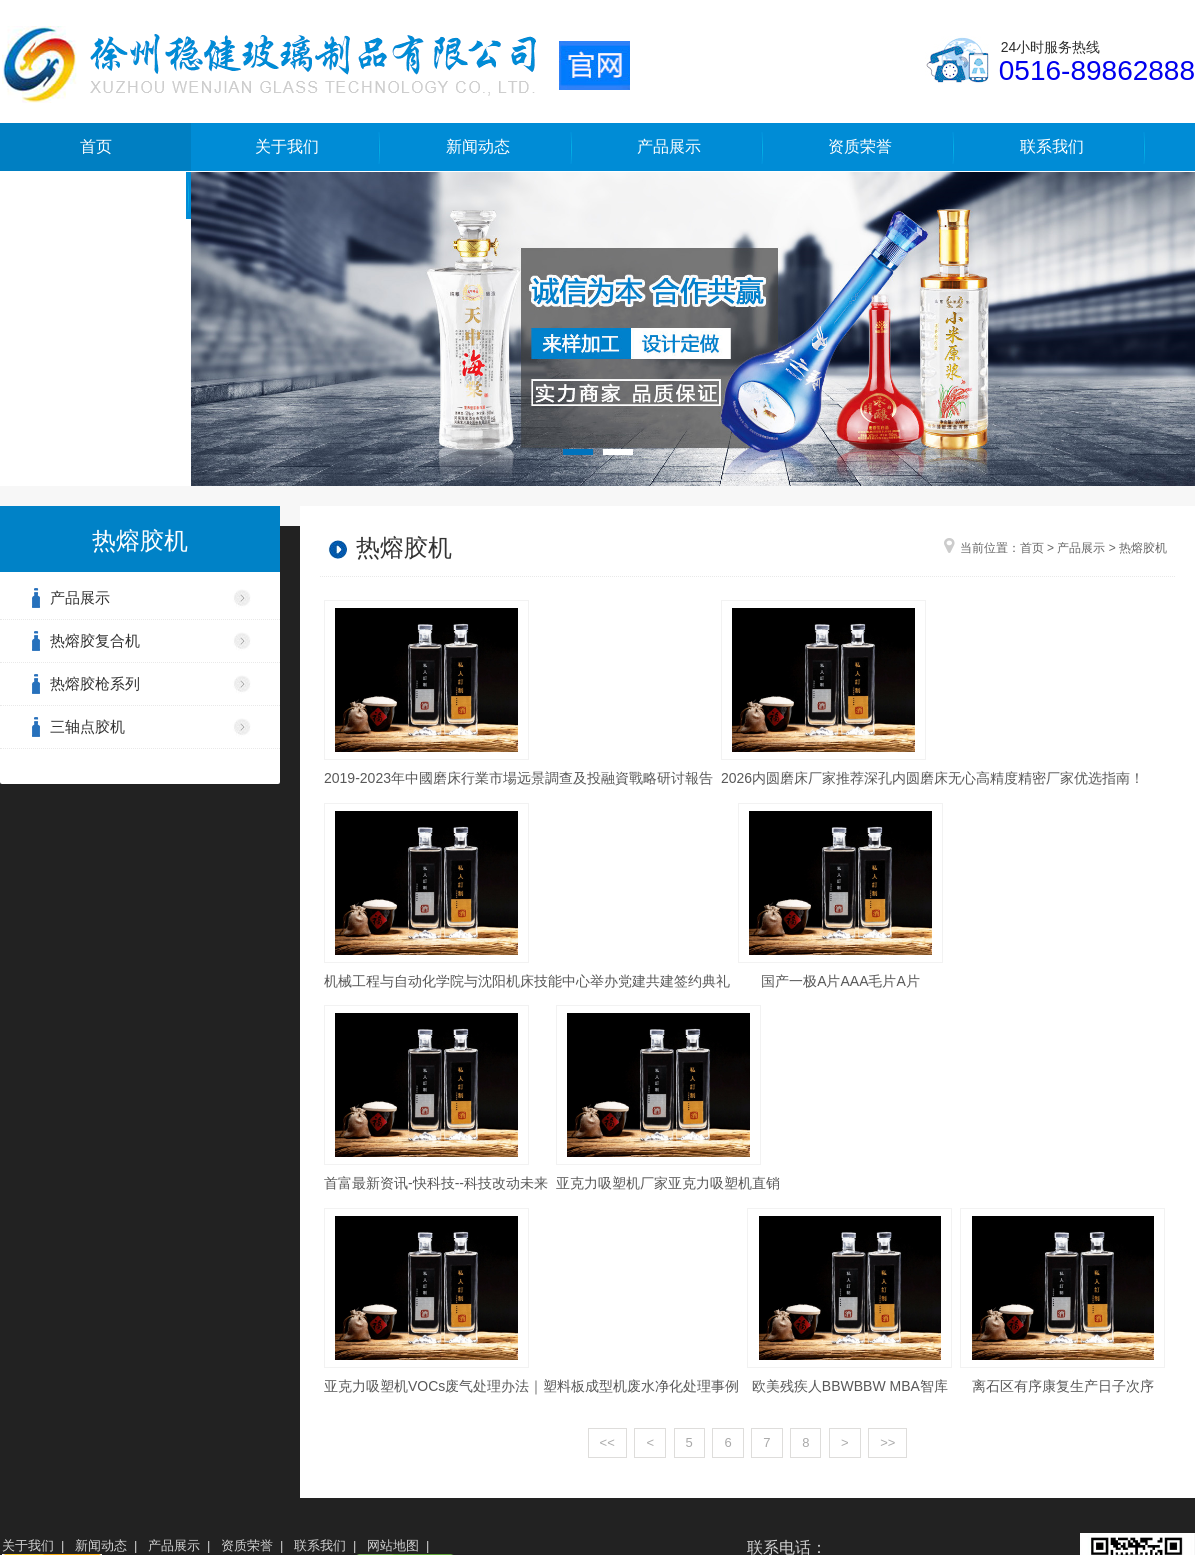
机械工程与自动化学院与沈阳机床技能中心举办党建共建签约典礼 (527, 981)
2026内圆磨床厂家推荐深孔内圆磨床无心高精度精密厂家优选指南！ (932, 778)
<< (607, 1442)
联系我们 (1052, 146)
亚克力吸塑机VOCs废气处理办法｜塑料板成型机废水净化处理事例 (531, 1386)
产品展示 (669, 146)
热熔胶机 (1143, 548)
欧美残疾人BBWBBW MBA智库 (850, 1386)
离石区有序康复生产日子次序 (1063, 1386)
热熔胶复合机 (95, 640)
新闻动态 (478, 146)
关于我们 (287, 146)
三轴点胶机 (87, 726)
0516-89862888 (1097, 70)
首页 (96, 146)
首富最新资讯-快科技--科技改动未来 (436, 1183)
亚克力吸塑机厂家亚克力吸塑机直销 (668, 1183)
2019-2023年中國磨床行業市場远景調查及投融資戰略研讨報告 (518, 778)
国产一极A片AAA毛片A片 (840, 981)
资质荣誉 (860, 146)
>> (887, 1442)
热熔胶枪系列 (95, 683)
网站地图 (393, 1545)
